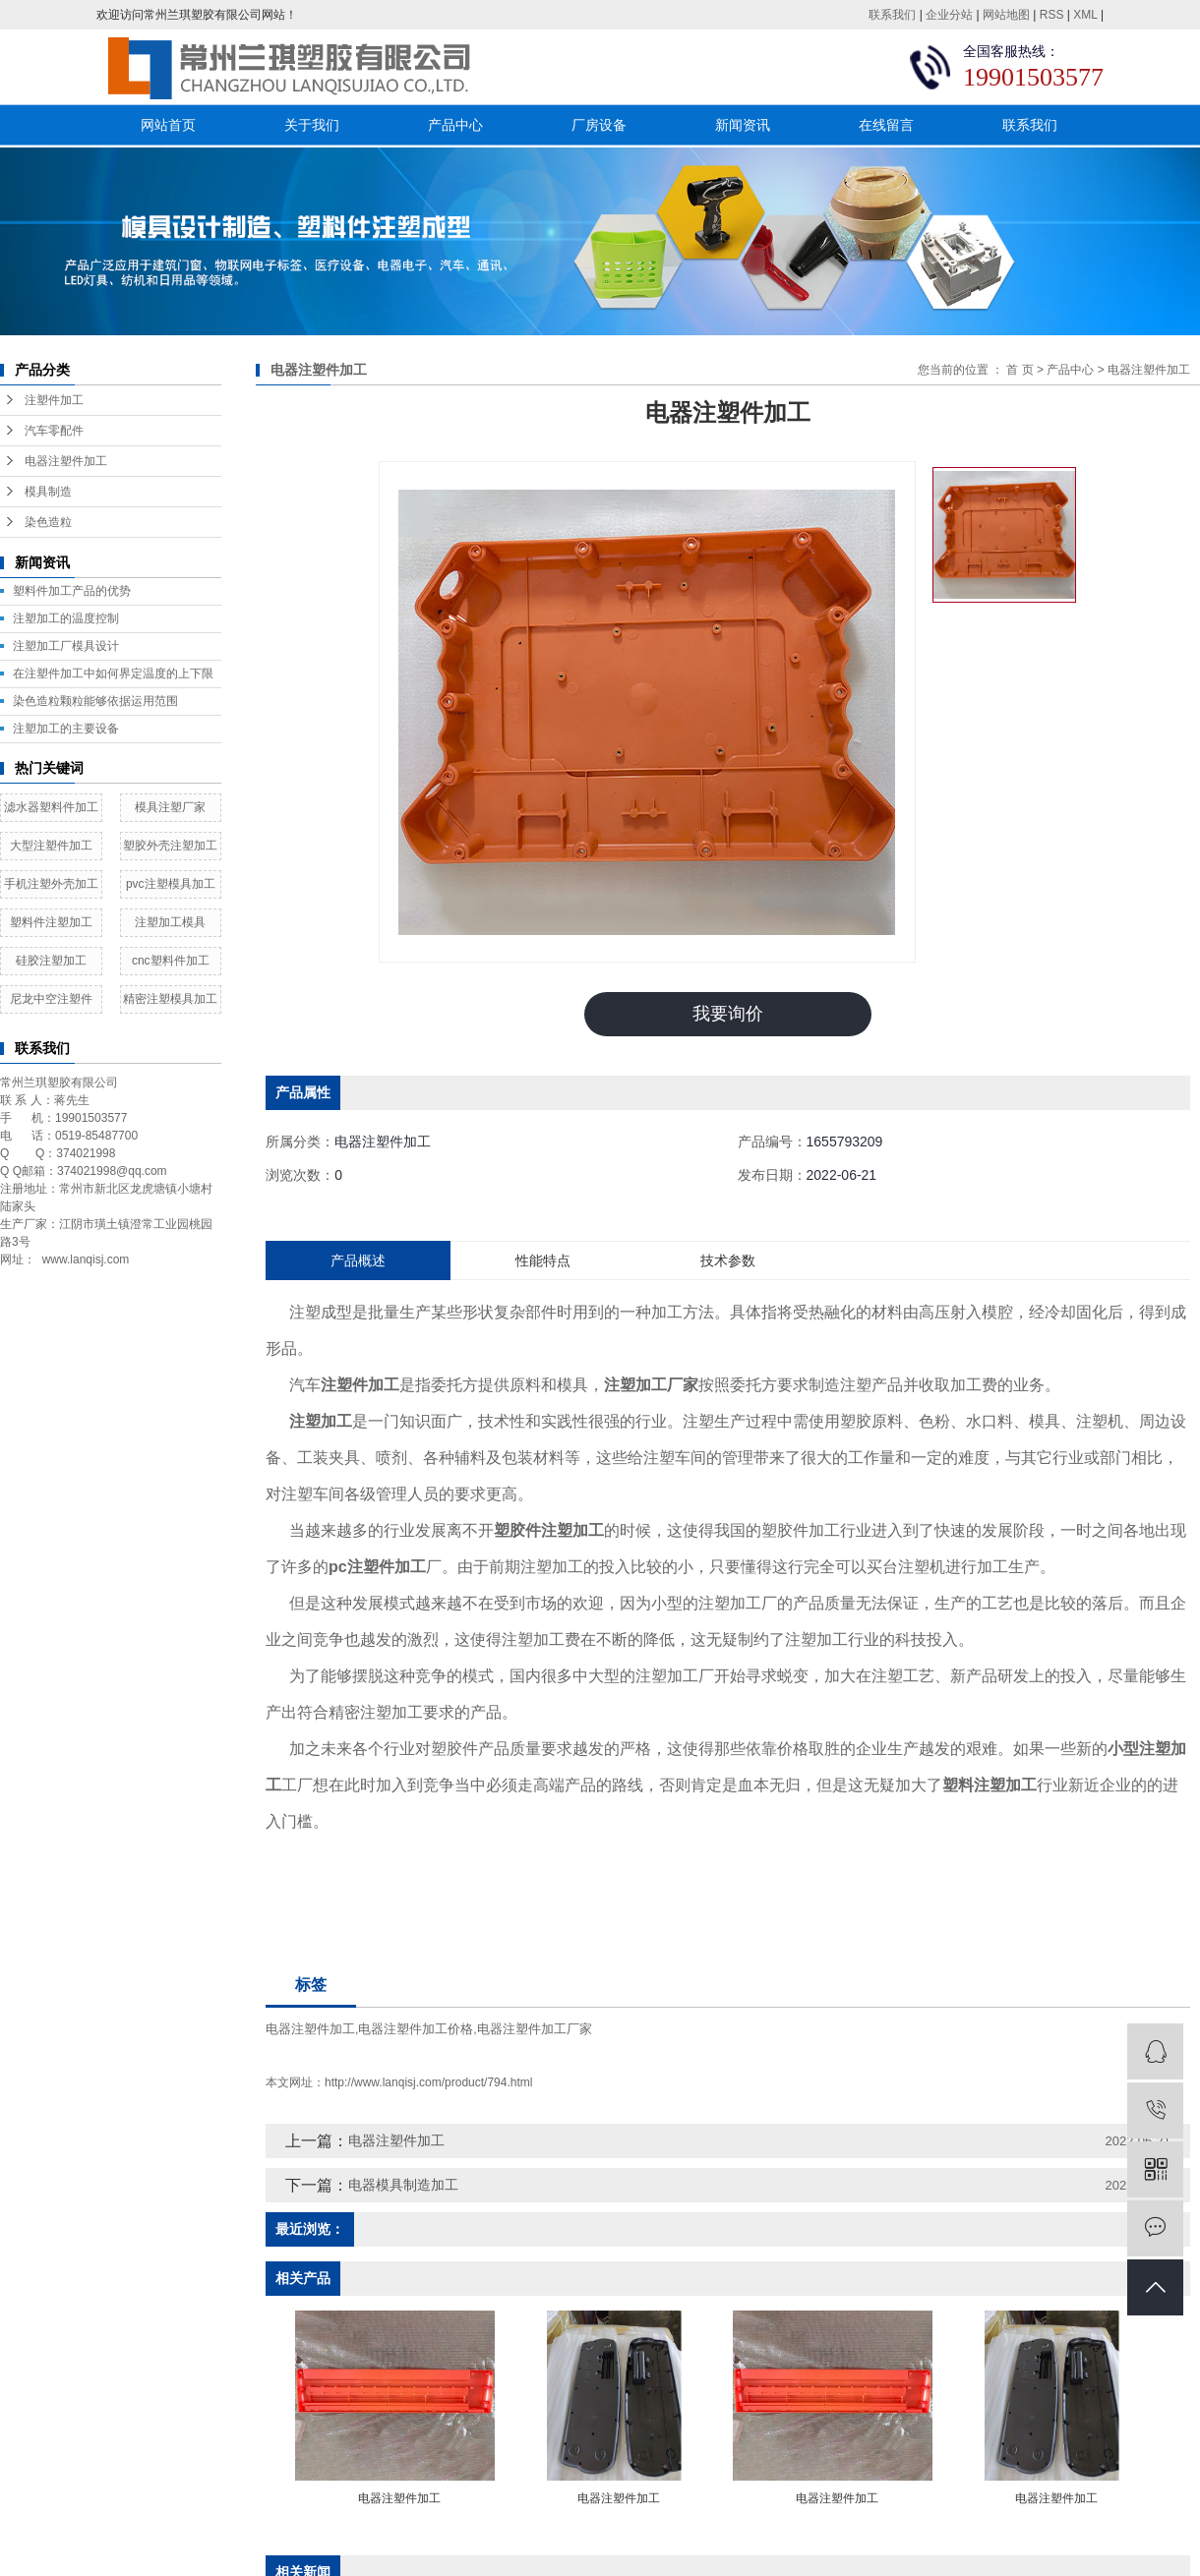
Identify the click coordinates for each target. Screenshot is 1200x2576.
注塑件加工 (54, 400)
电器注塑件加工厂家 (534, 2028)
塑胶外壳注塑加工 (170, 845)
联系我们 (892, 15)
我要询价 (727, 1014)
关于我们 (311, 125)
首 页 (1019, 370)
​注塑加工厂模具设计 (66, 646)
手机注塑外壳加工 (51, 884)
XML (1085, 15)
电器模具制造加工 (403, 2185)
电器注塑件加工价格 (415, 2028)
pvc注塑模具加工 (170, 884)
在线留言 (886, 125)
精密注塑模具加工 (170, 999)
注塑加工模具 (170, 922)
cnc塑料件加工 (171, 960)
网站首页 (168, 125)
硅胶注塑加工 (51, 960)
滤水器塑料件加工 (51, 807)
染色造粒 (48, 522)
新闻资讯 (742, 125)
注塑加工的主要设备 (66, 728)
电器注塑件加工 (66, 461)
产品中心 (455, 125)
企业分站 (949, 15)
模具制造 (48, 491)
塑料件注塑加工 (51, 922)
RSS (1052, 15)
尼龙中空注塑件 (51, 999)
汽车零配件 (54, 431)
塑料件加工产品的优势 (72, 591)
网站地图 (1006, 15)
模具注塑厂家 (170, 807)
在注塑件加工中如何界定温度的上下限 (113, 673)
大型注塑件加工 (51, 845)
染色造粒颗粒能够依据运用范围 (95, 701)
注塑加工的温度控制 (66, 618)
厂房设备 (599, 125)
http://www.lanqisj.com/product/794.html (428, 2082)
